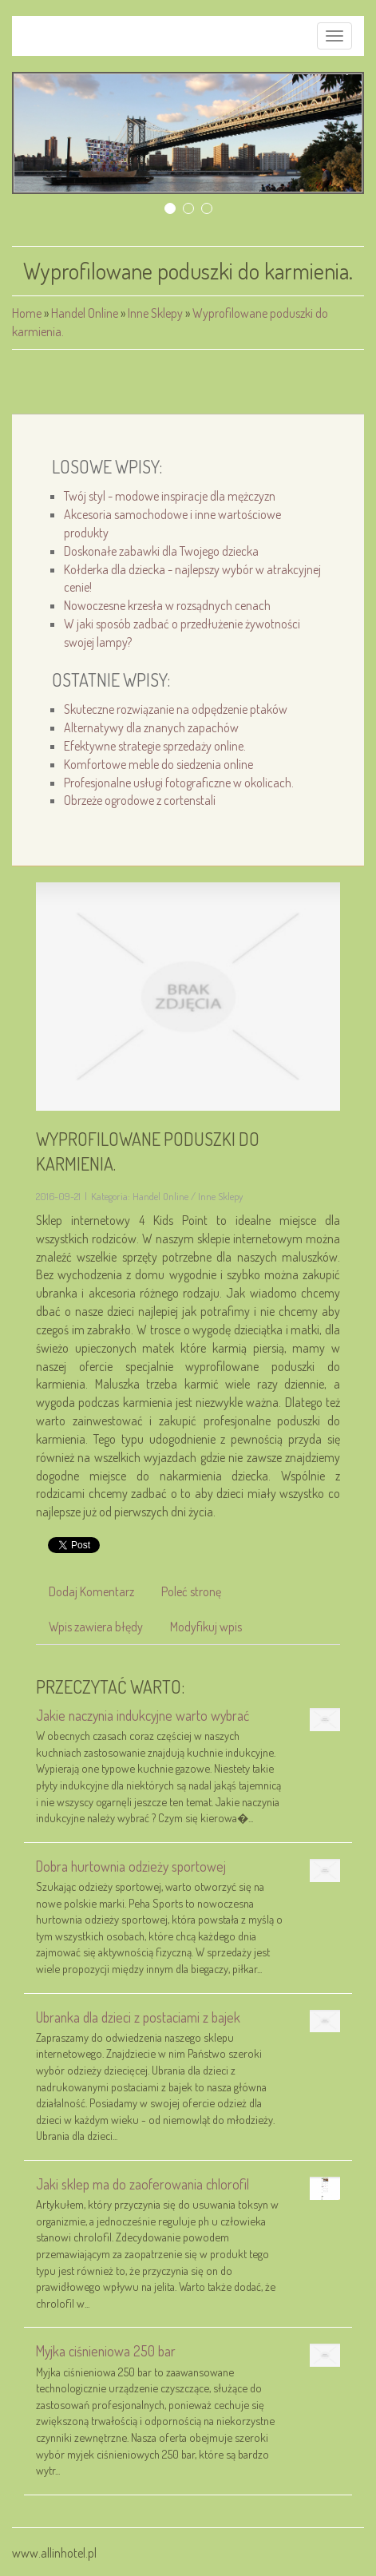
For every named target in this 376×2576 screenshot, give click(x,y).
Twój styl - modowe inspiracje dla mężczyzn (169, 496)
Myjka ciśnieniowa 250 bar (106, 2351)
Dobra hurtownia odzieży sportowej (131, 1866)
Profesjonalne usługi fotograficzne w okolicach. (179, 783)
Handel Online (84, 313)
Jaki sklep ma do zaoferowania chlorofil (142, 2184)
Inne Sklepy (155, 313)
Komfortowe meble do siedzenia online (158, 764)
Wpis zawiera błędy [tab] (96, 1627)
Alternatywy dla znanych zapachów (151, 727)
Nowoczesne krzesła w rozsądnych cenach (167, 605)
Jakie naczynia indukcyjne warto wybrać (142, 1715)
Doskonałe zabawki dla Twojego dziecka (161, 551)
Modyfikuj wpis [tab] (206, 1627)
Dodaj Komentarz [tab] (91, 1591)
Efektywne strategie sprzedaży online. (155, 746)
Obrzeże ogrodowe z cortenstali (140, 800)
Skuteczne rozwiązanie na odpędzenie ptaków (175, 709)
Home (27, 313)
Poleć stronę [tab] (191, 1591)
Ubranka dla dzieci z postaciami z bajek (138, 2017)
